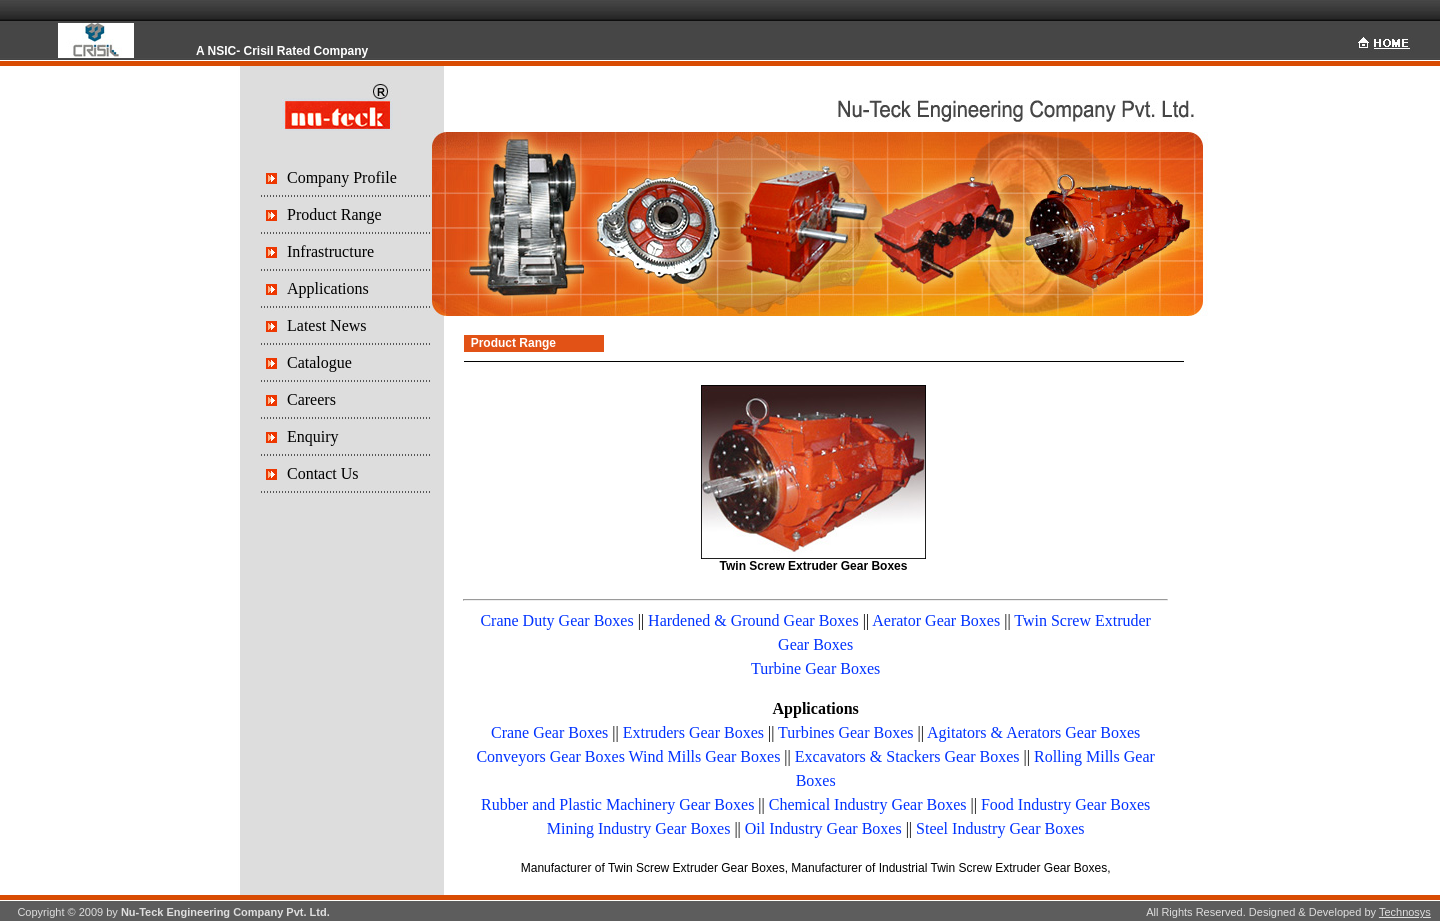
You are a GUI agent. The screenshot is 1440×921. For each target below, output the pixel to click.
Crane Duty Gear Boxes (556, 620)
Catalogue (319, 362)
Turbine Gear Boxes (815, 668)
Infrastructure (330, 251)
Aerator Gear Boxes (936, 620)
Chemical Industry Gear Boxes (868, 804)
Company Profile (342, 177)
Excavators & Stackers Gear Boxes (907, 756)
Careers (311, 399)
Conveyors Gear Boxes (550, 756)
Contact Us (323, 473)
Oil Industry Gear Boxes (823, 828)
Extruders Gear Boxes (693, 732)
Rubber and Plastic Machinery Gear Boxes (617, 804)
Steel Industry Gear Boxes (1000, 828)
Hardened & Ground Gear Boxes (753, 620)
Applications (328, 288)
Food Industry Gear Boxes (1065, 804)
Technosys (1405, 912)
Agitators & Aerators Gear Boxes (1033, 732)
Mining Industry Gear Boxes (639, 828)
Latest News (327, 325)
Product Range (334, 214)
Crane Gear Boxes (549, 732)
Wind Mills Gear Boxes (705, 756)
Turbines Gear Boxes (845, 732)
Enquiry (313, 436)
